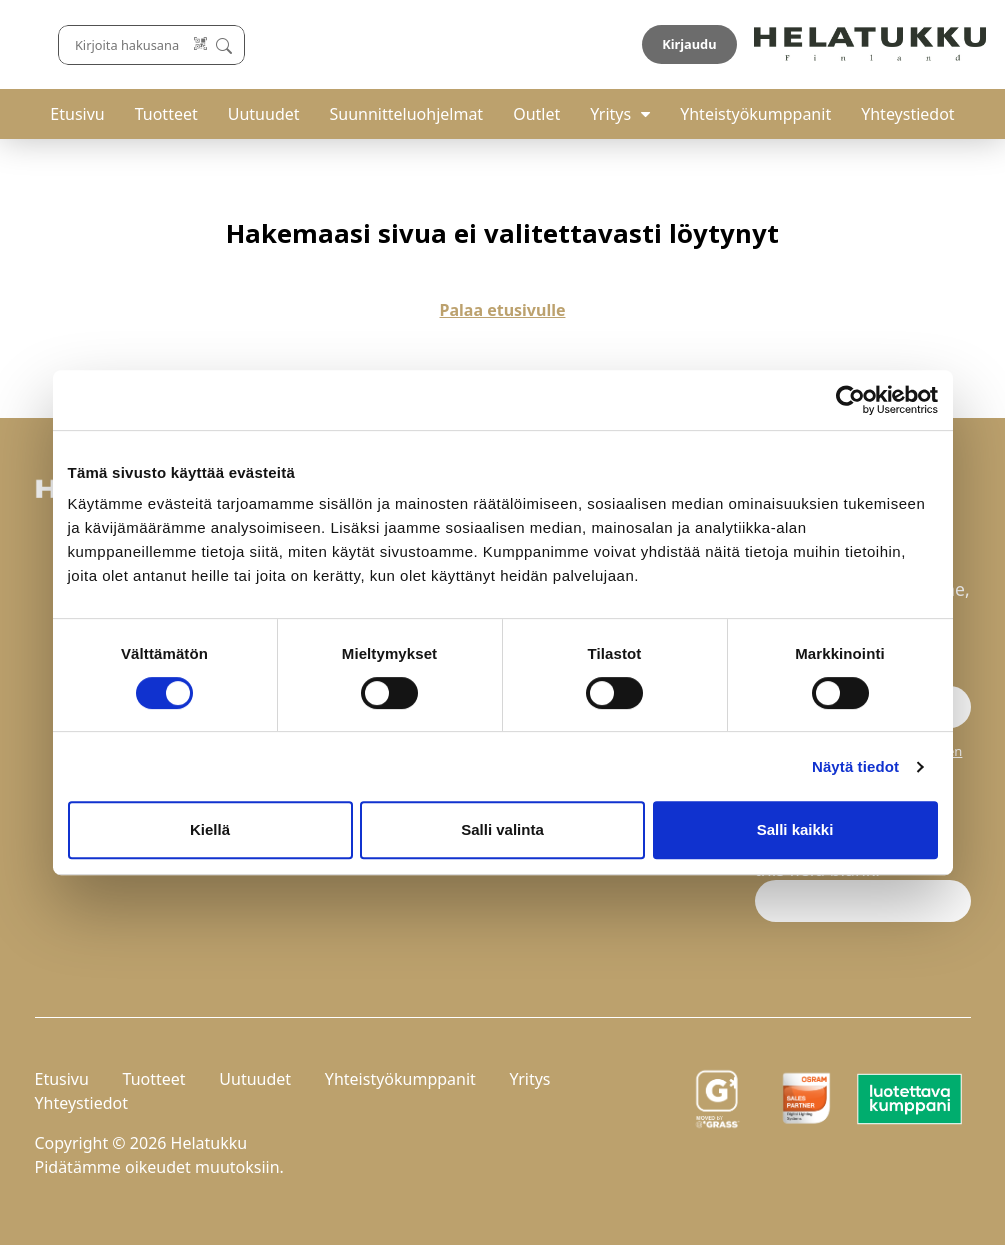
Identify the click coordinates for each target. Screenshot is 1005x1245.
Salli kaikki (795, 829)
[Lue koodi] (645, 44)
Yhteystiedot (907, 114)
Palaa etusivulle (503, 310)
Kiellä (210, 829)
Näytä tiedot (855, 766)
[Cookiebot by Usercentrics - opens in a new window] (850, 400)
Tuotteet (166, 114)
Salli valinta (502, 829)
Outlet (536, 114)
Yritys (610, 114)
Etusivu (77, 114)
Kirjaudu (923, 44)
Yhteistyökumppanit (755, 114)
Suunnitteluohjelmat (407, 114)
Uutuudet (264, 114)
